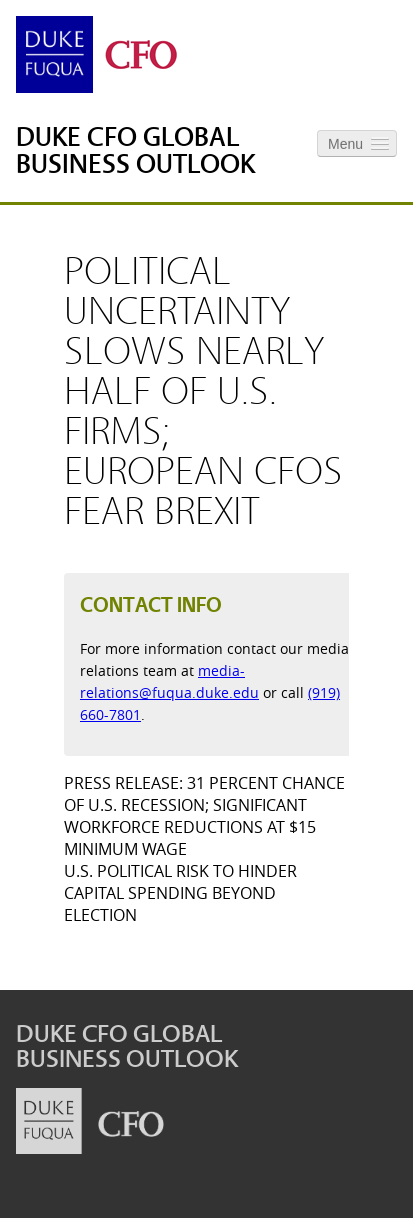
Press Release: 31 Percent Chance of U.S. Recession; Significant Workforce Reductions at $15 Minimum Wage (204, 816)
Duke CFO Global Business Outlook (135, 151)
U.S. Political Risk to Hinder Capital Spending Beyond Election (180, 893)
